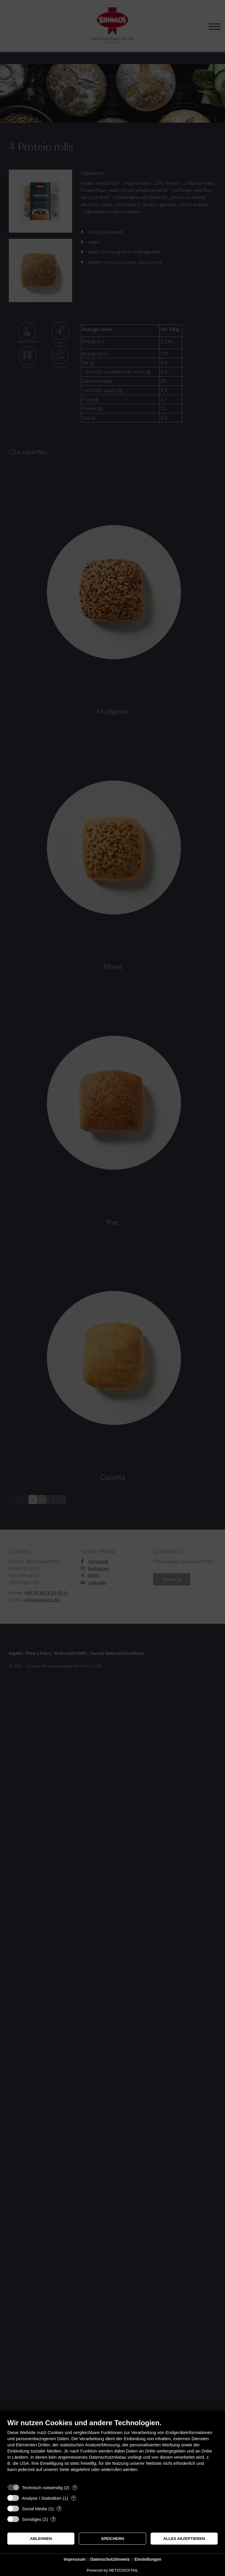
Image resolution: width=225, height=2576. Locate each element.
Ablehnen (41, 2538)
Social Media (34, 2508)
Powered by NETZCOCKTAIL (113, 2570)
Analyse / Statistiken (42, 2498)
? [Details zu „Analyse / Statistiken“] (73, 2498)
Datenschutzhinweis (110, 2559)
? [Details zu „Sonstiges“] (53, 2519)
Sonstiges (31, 2519)
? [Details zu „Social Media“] (59, 2508)
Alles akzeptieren (184, 2538)
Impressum (75, 2559)
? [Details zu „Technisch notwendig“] (75, 2487)
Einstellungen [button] (147, 2559)
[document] (112, 2449)
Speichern (112, 2538)
